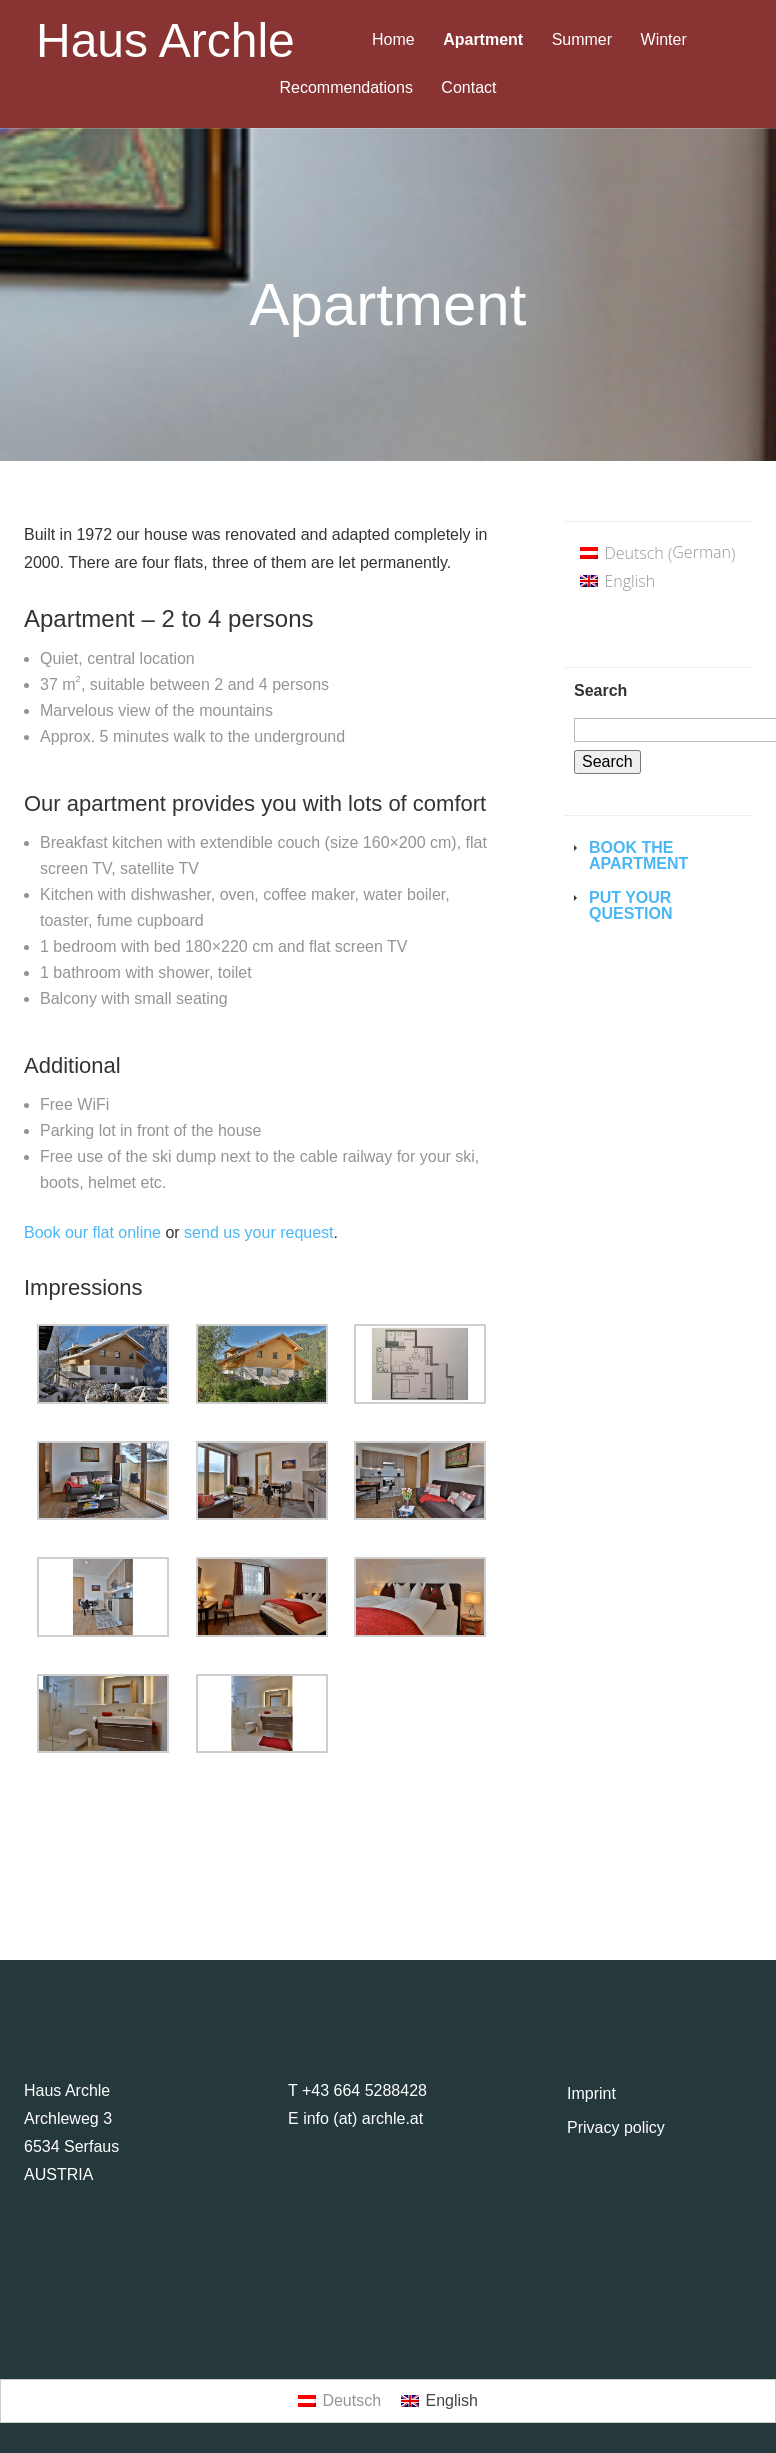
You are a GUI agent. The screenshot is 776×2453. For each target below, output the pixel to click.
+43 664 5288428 (364, 2090)
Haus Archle (165, 41)
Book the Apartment (638, 855)
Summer (582, 40)
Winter (664, 40)
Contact (468, 88)
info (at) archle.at (363, 2118)
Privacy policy (616, 2127)
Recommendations (346, 88)
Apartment (483, 40)
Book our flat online (92, 1232)
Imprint (591, 2093)
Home (393, 40)
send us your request (258, 1232)
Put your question (631, 905)
